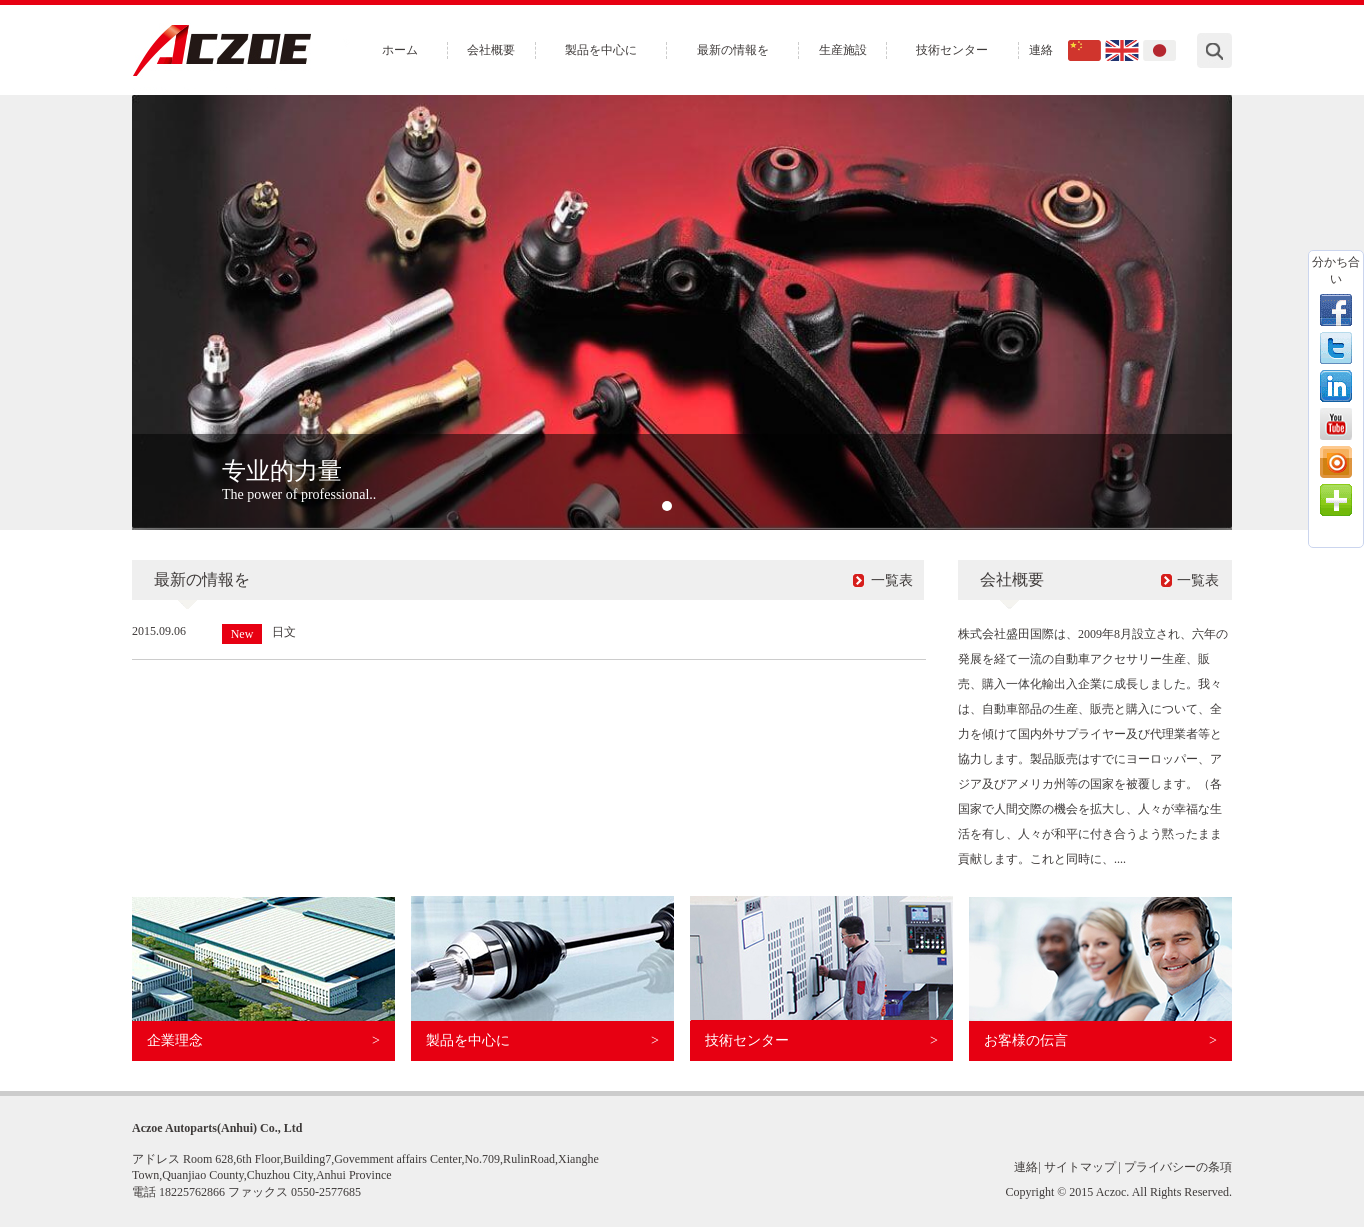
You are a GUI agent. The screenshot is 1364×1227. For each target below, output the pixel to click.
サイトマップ (1080, 1167)
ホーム (400, 50)
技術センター (952, 50)
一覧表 (892, 580)
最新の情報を (733, 50)
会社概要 (491, 50)
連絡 (1041, 50)
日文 (284, 632)
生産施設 (843, 50)
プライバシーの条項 (1178, 1167)
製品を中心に (601, 50)
